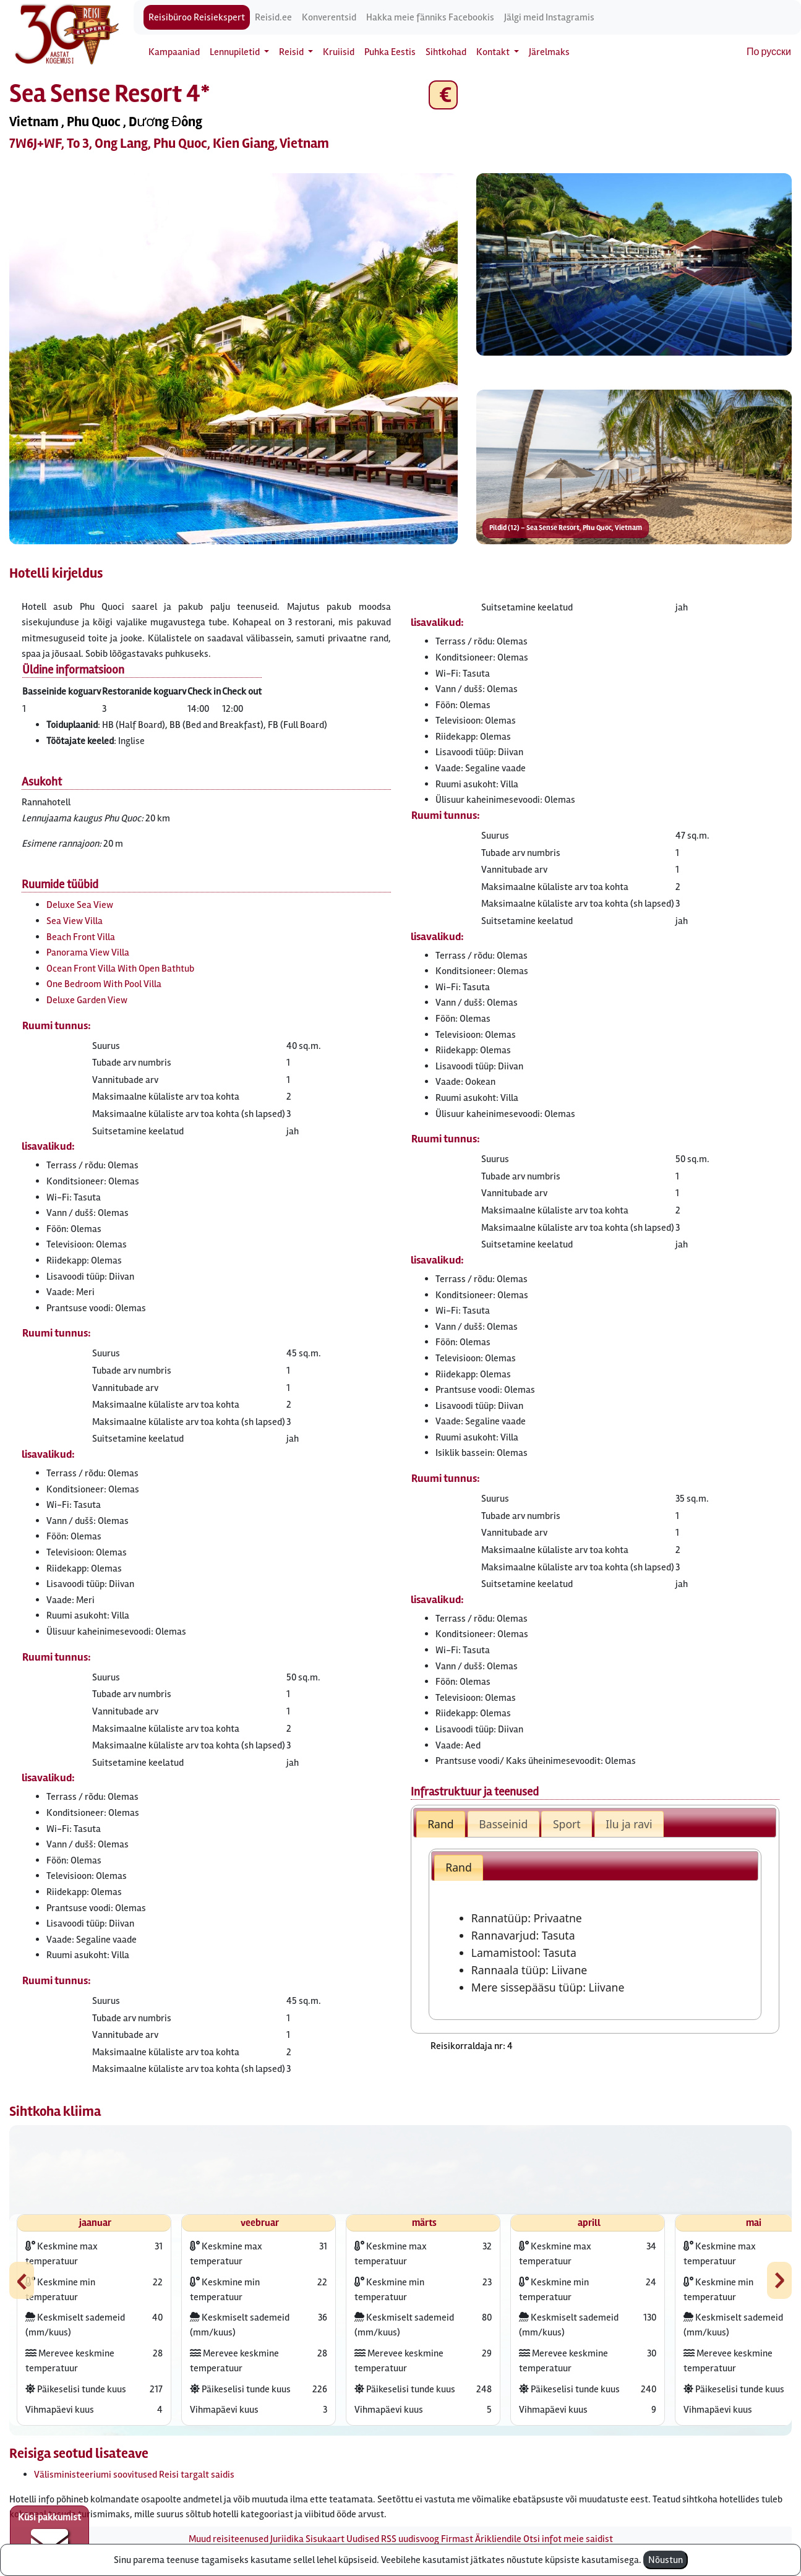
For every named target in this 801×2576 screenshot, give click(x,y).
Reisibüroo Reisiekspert (196, 17)
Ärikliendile (498, 2539)
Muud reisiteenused (228, 2539)
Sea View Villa (74, 921)
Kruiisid (338, 52)
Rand (440, 1823)
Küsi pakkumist (49, 2536)
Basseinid (503, 1823)
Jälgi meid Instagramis (549, 17)
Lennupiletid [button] (236, 52)
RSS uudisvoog (410, 2539)
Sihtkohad (446, 52)
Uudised (362, 2539)
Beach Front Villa (80, 937)
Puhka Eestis (390, 52)
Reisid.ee (273, 17)
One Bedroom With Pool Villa (103, 984)
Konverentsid (329, 17)
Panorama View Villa (87, 952)
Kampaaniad (174, 52)
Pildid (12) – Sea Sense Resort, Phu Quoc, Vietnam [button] (565, 528)
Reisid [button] (292, 52)
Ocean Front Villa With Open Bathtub (120, 968)
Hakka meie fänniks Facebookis (430, 17)
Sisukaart (325, 2539)
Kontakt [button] (494, 52)
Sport (567, 1823)
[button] (233, 358)
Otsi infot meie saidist (568, 2539)
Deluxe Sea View (79, 905)
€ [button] (443, 95)
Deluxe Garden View (86, 1000)
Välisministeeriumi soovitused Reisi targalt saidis (134, 2474)
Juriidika (287, 2539)
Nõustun (665, 2560)
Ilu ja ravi (629, 1823)
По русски (769, 52)
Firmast (457, 2539)
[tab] (441, 1824)
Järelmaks (549, 52)
